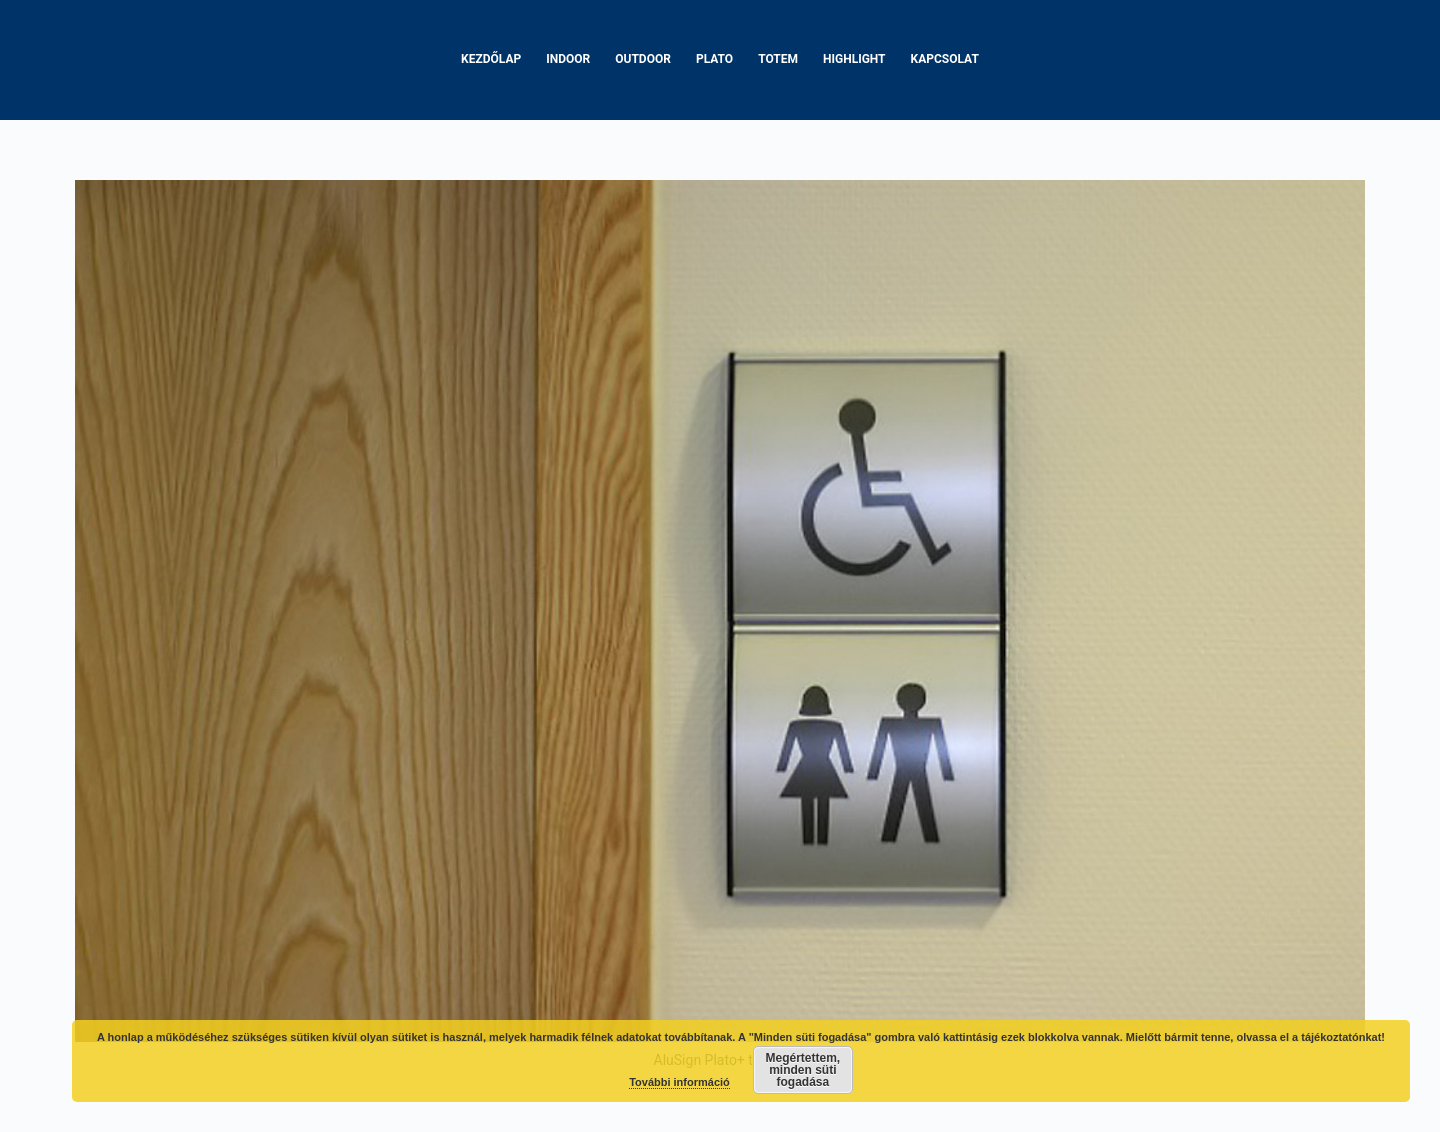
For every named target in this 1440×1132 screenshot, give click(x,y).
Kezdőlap (491, 59)
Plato (714, 59)
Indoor (568, 59)
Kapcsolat (945, 59)
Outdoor (643, 59)
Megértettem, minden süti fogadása (803, 1070)
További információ (679, 1082)
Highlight (854, 59)
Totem (778, 59)
